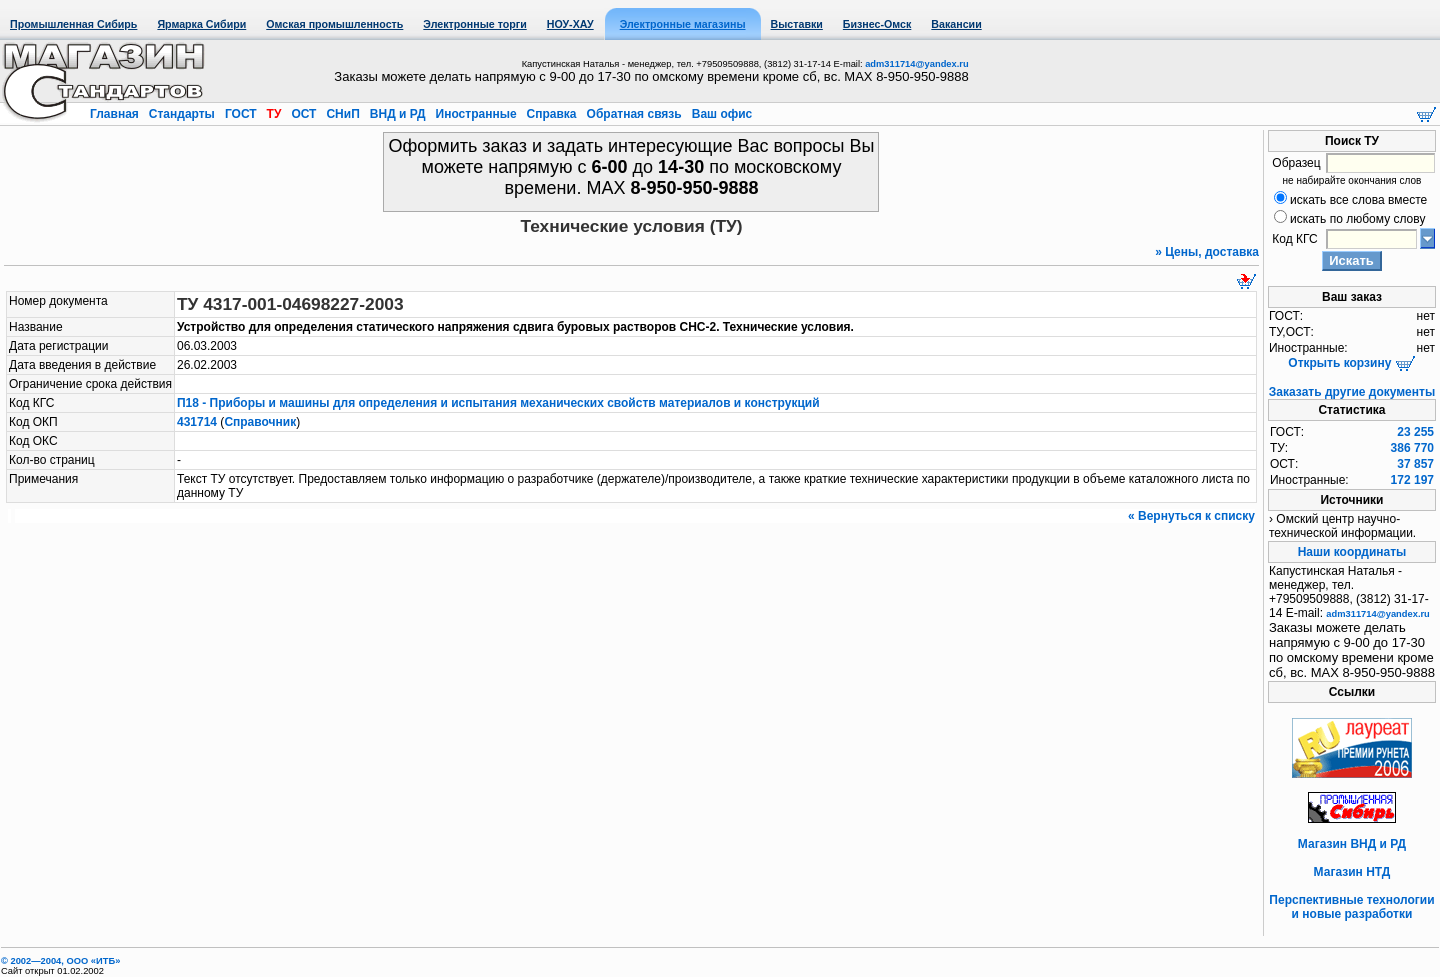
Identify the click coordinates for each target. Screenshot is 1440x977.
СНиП (343, 114)
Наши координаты (1352, 552)
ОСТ (304, 114)
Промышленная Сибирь (73, 24)
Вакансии (956, 24)
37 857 (1415, 464)
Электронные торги (474, 24)
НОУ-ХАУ (570, 24)
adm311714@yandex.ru (916, 64)
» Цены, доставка (1207, 252)
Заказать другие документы (1352, 392)
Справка (551, 114)
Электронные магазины (683, 24)
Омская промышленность (334, 24)
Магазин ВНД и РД (1352, 844)
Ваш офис (720, 114)
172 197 (1412, 480)
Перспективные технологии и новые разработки (1351, 907)
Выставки (797, 24)
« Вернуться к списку (1191, 516)
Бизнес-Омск (877, 24)
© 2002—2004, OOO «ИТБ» (60, 961)
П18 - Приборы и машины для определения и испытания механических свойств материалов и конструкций (498, 403)
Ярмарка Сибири (201, 24)
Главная (116, 114)
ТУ (273, 114)
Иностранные (476, 114)
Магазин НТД (1352, 872)
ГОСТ (241, 114)
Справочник (260, 422)
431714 (197, 422)
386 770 (1412, 448)
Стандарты (181, 114)
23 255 (1415, 432)
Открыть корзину (1351, 363)
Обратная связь (634, 114)
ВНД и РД (397, 114)
